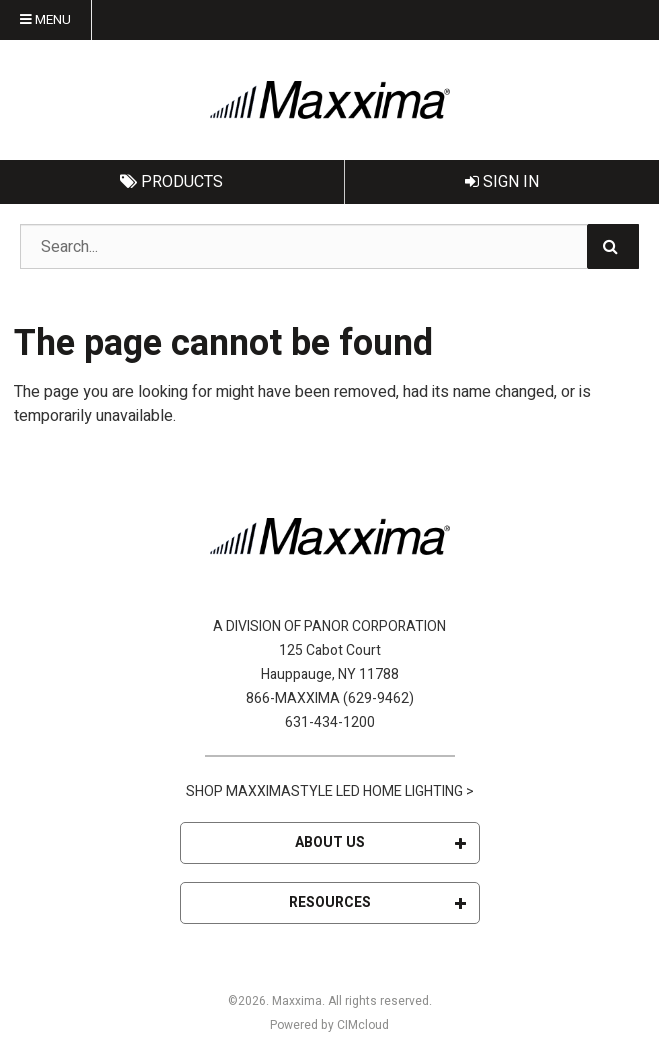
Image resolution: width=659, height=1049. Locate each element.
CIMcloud (363, 1025)
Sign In (502, 182)
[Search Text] (329, 246)
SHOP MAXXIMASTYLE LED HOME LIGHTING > (330, 791)
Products (171, 182)
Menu (45, 20)
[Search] (613, 246)
